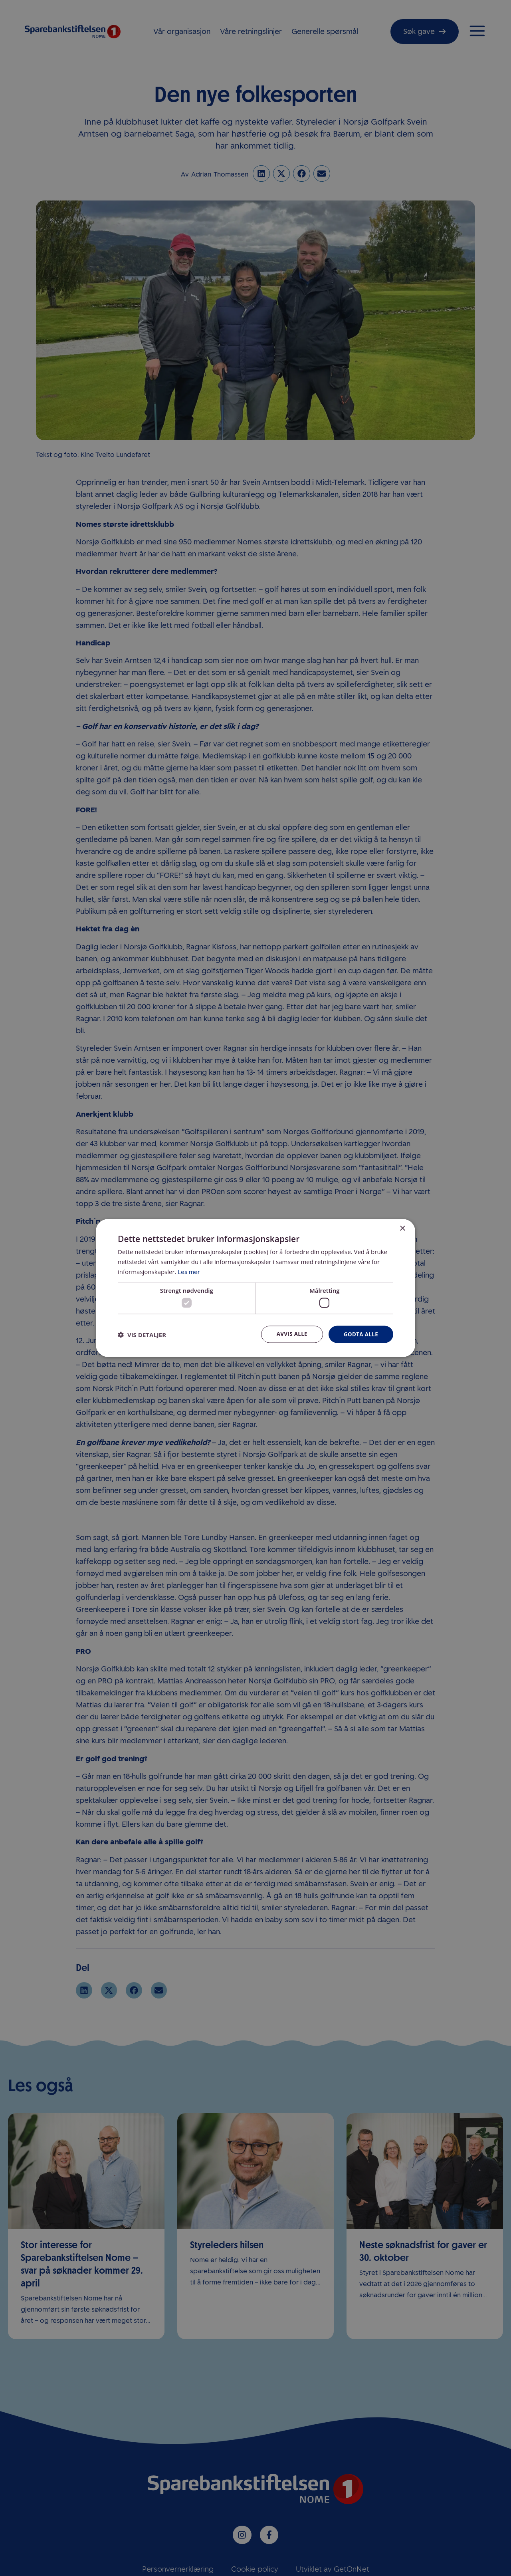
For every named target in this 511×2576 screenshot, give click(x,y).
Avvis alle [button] (289, 1334)
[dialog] (255, 1288)
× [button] (402, 1228)
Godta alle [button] (360, 1334)
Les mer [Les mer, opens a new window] (189, 1271)
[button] (142, 1334)
